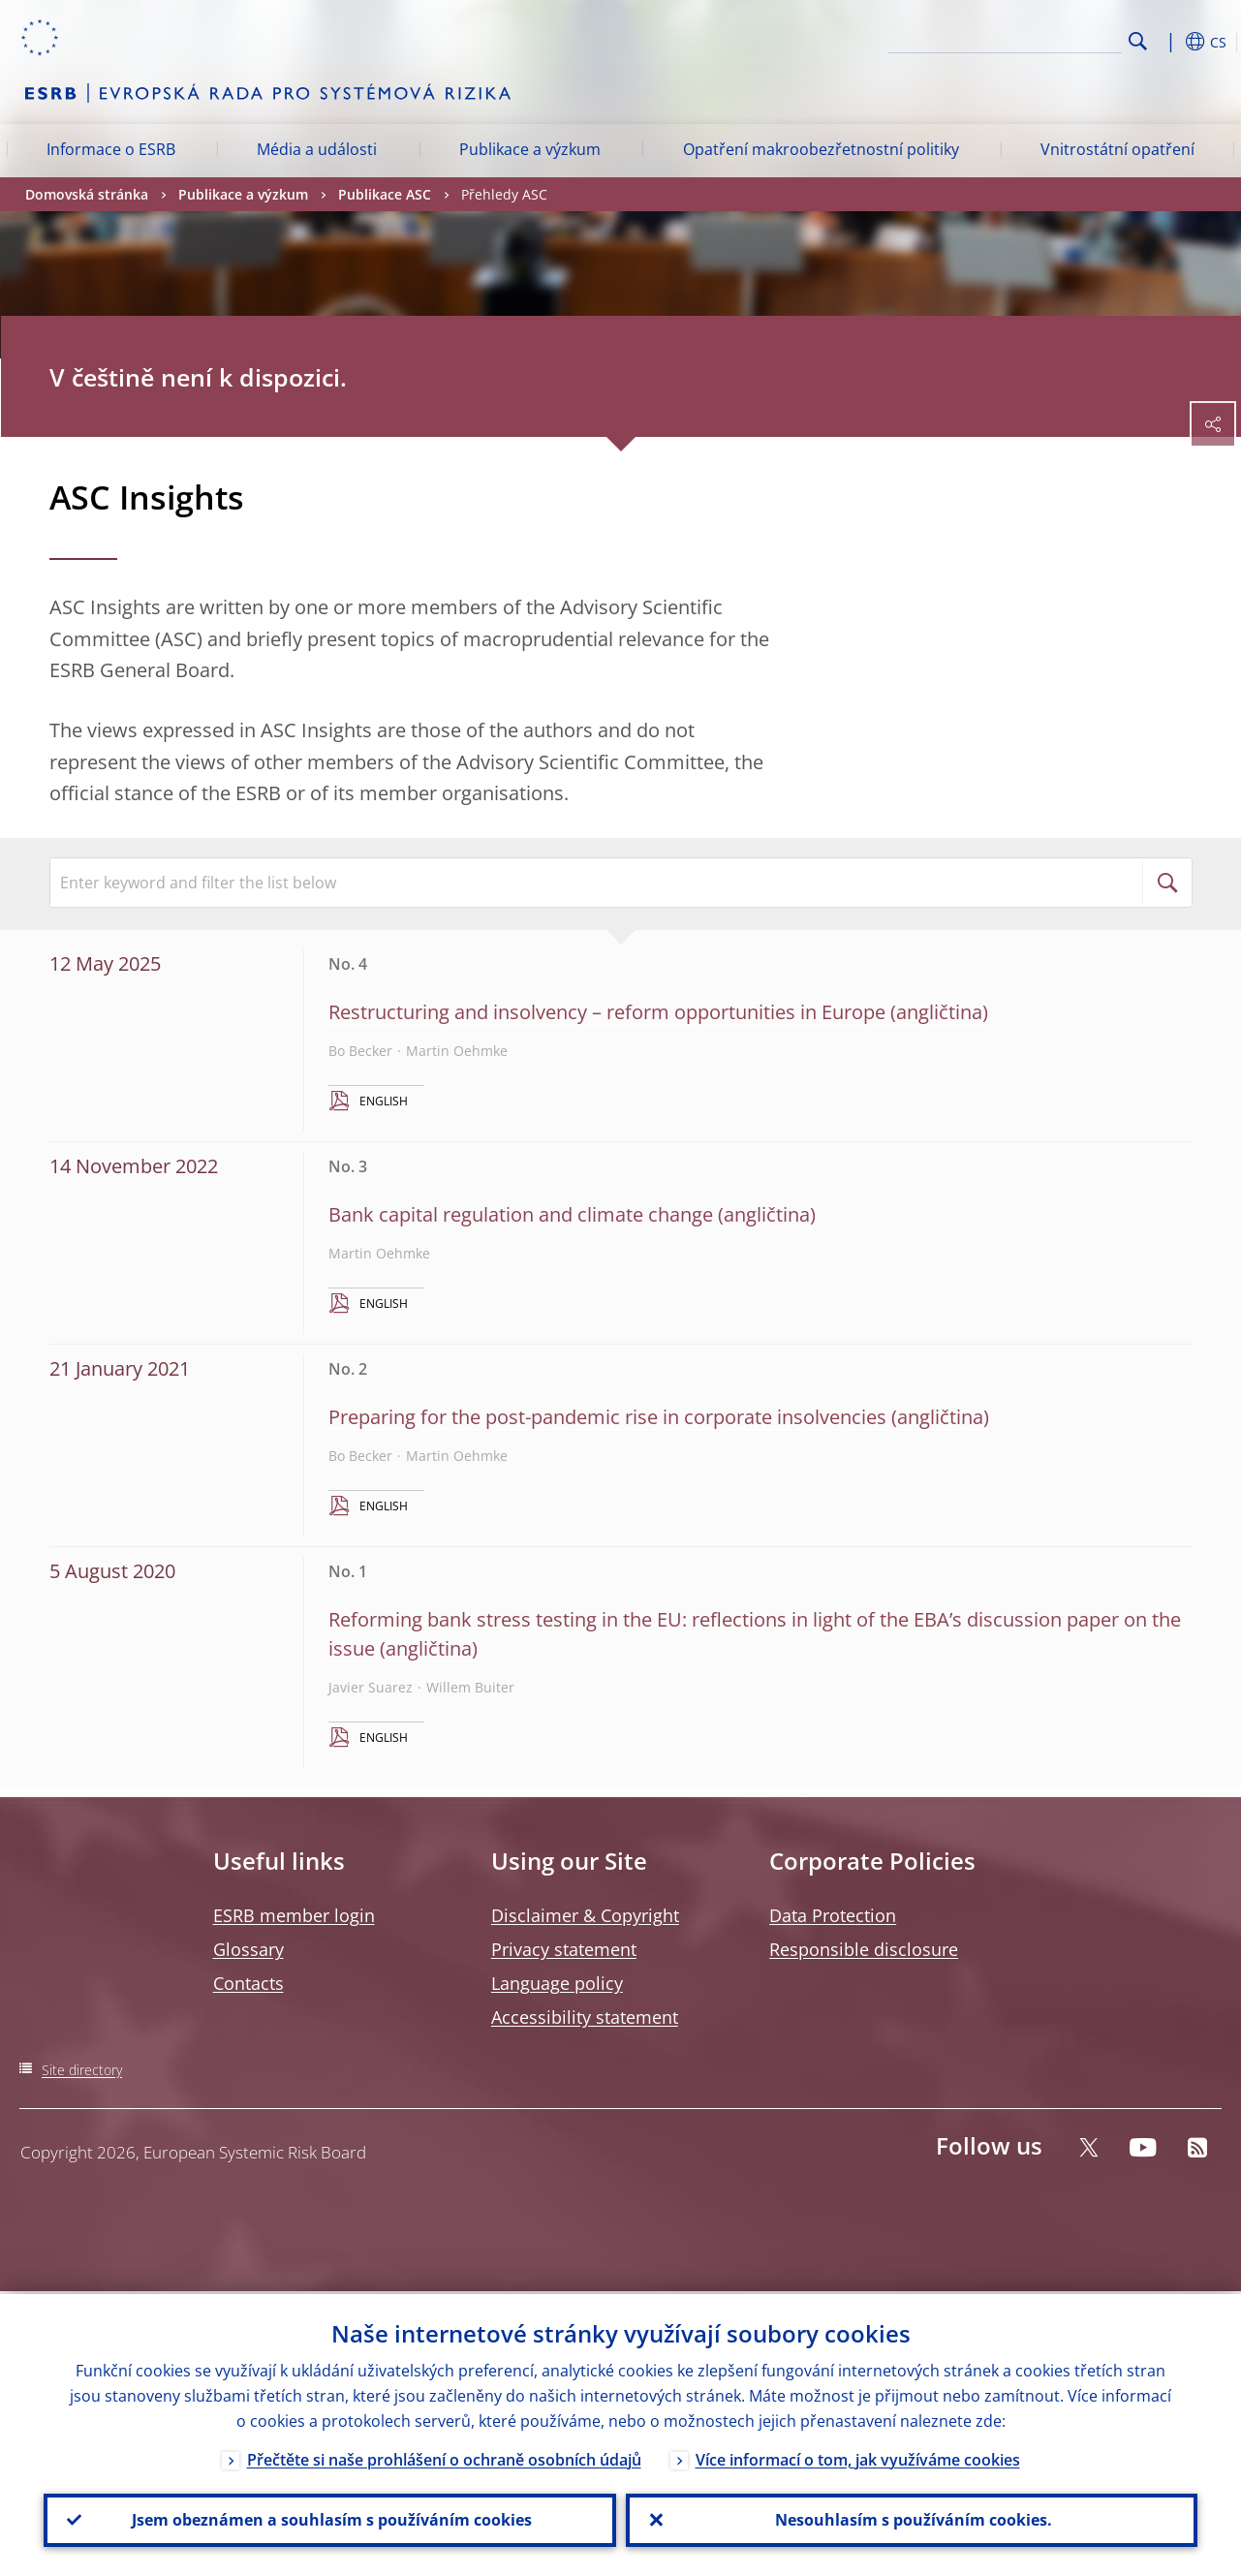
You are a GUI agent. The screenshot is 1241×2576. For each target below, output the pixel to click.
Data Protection (832, 1915)
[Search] (1025, 38)
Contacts (248, 1983)
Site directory (82, 2070)
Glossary (248, 1949)
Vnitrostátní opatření (1117, 149)
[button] (1168, 41)
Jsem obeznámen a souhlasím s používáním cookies (330, 2518)
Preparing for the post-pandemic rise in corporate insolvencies (607, 1417)
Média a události (317, 149)
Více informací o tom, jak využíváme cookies (858, 2456)
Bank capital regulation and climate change (520, 1214)
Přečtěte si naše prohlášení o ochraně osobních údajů (444, 2456)
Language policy (557, 1983)
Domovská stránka (86, 194)
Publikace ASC (384, 194)
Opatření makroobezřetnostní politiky (821, 149)
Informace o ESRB (111, 149)
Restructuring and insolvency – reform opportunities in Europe (606, 1012)
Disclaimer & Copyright (585, 1915)
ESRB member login (294, 1915)
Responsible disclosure (863, 1949)
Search (1138, 41)
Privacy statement (563, 1949)
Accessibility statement (584, 2017)
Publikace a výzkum (530, 149)
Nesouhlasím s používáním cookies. (911, 2518)
